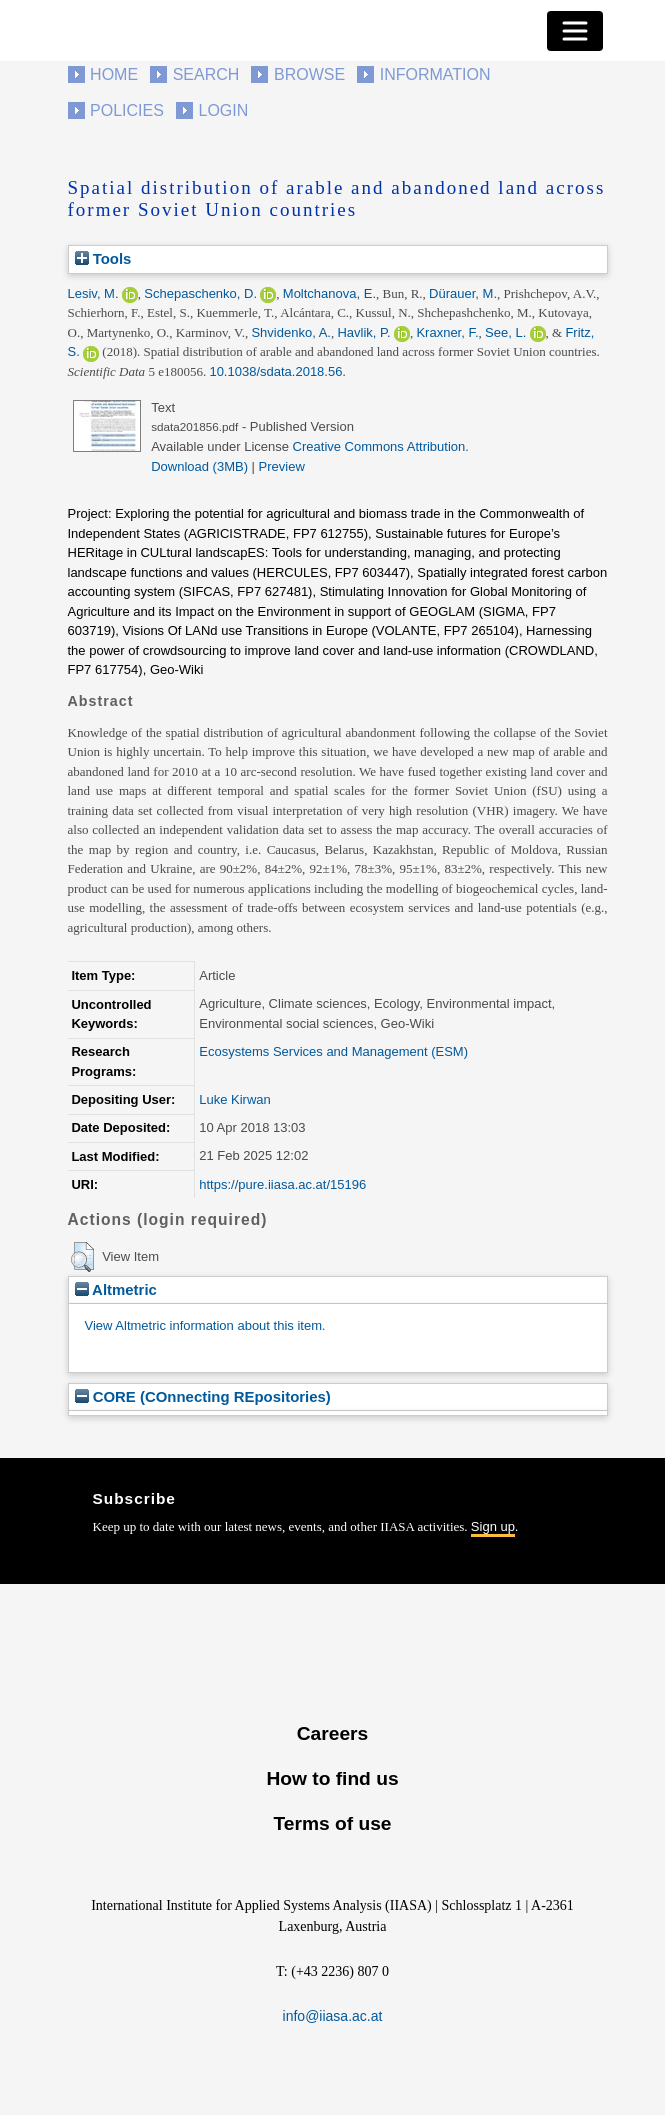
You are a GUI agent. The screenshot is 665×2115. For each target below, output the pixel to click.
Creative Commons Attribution (379, 446)
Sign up (493, 1526)
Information (435, 74)
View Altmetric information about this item (203, 1325)
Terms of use (332, 1823)
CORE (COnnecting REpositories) (203, 1396)
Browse (309, 74)
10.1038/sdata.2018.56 (275, 371)
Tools (103, 258)
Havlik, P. (363, 332)
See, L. (505, 332)
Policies (127, 110)
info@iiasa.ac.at (333, 2016)
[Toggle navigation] (575, 31)
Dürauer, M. (463, 293)
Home (114, 74)
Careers (332, 1733)
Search (206, 74)
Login (224, 110)
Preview (282, 466)
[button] (82, 1257)
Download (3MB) (199, 466)
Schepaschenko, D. (200, 293)
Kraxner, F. (447, 332)
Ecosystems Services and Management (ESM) (333, 1051)
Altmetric (116, 1289)
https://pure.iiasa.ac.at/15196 (282, 1184)
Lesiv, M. (93, 293)
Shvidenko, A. (291, 332)
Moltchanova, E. (329, 293)
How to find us (332, 1778)
